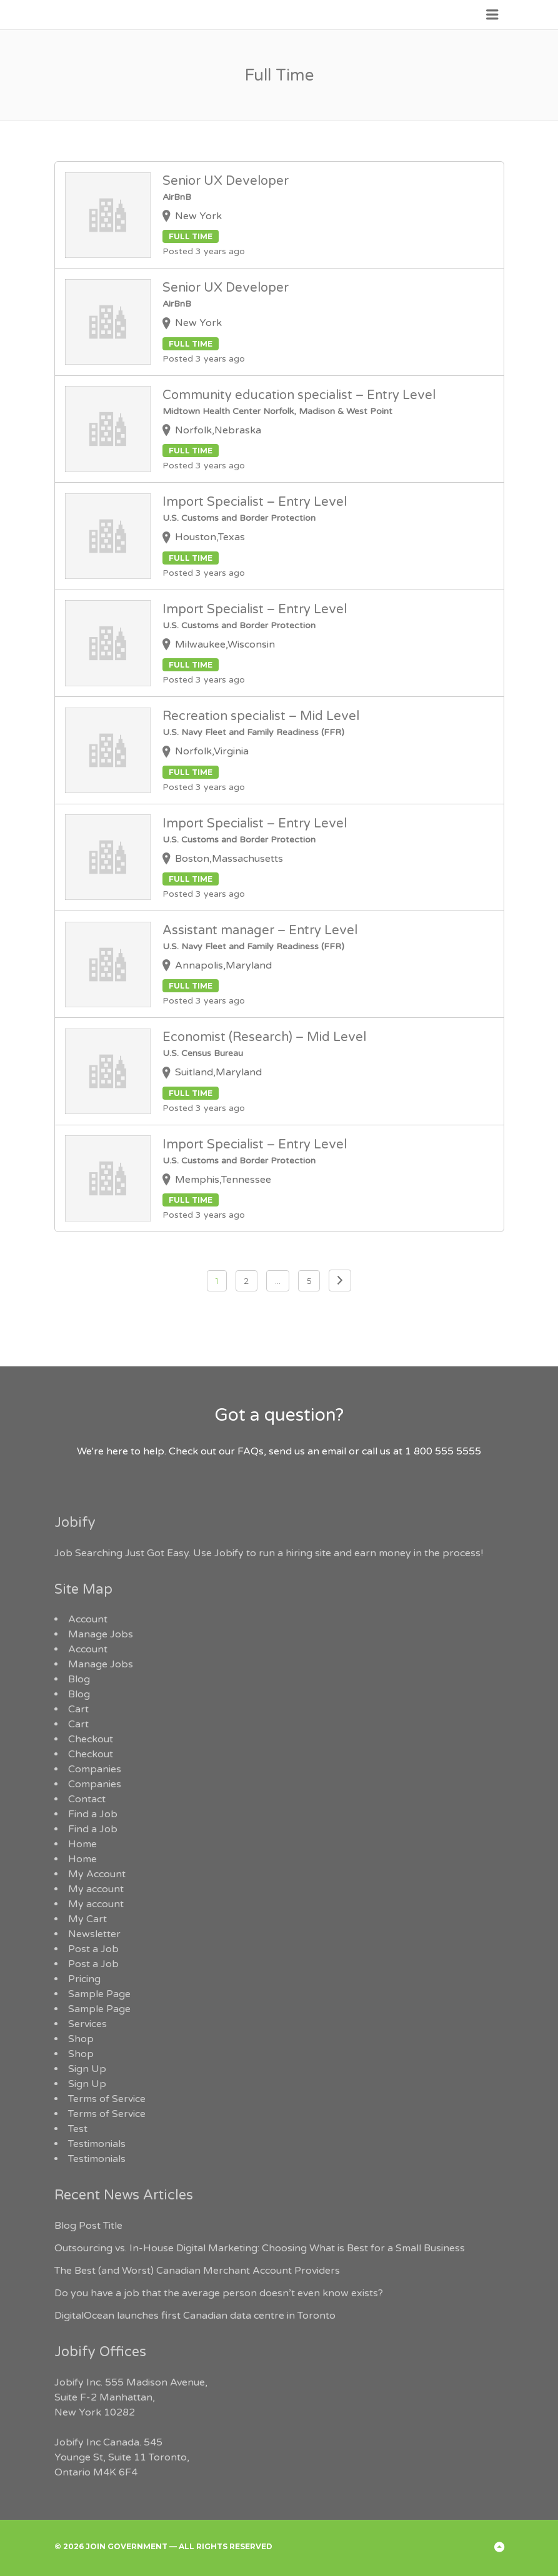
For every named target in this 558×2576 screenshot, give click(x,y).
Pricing (84, 1979)
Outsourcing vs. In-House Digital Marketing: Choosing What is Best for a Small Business (259, 2248)
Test (77, 2129)
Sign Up (87, 2069)
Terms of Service (107, 2099)
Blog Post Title (88, 2225)
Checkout (90, 1739)
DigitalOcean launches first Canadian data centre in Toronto (195, 2315)
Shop (81, 2039)
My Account (97, 1874)
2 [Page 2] (246, 1281)
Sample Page (99, 1994)
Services (87, 2024)
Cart (78, 1709)
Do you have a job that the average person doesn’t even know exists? (218, 2293)
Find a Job (92, 1814)
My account (96, 1889)
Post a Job (93, 1949)
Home (82, 1844)
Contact (87, 1799)
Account (87, 1619)
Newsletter (94, 1934)
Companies (94, 1769)
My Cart (87, 1919)
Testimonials (97, 2144)
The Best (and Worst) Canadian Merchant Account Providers (197, 2270)
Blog (79, 1679)
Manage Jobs (100, 1634)
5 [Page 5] (309, 1281)
